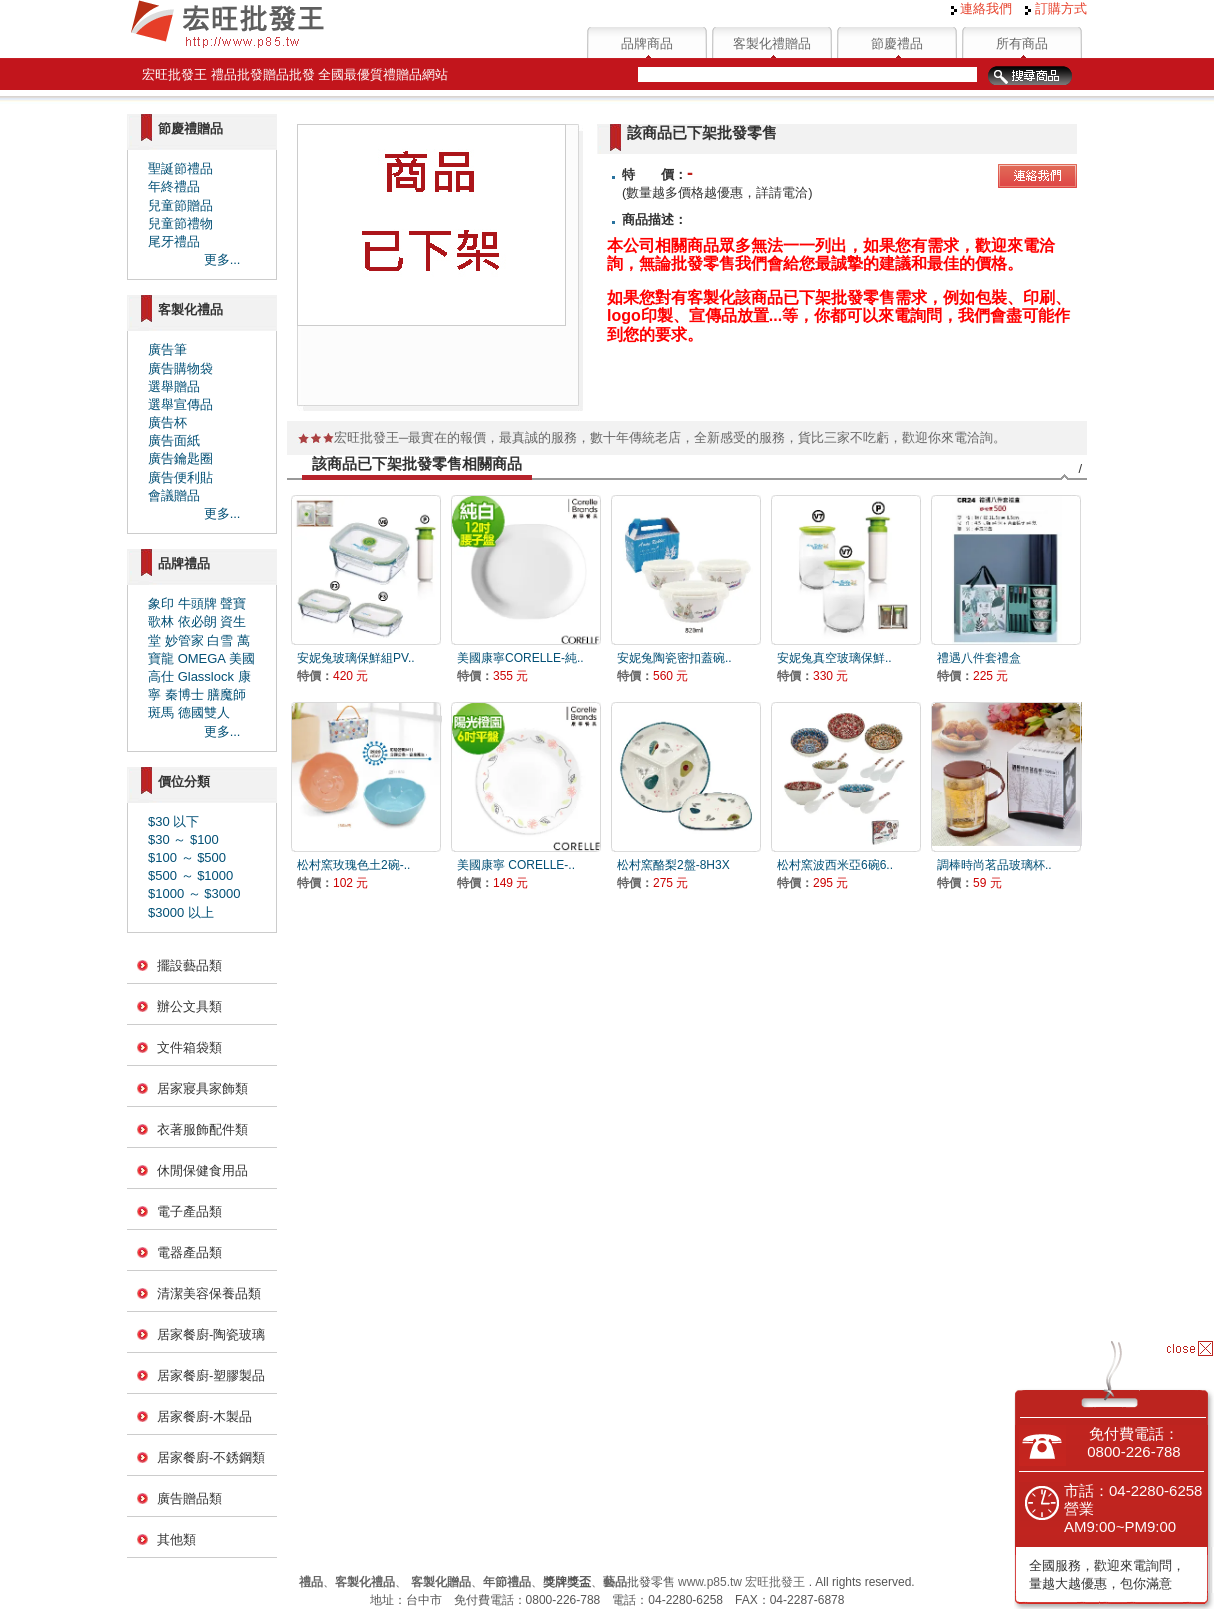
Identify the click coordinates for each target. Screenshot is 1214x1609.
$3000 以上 (181, 912)
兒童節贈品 (180, 205)
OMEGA (202, 658)
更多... (222, 259)
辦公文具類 (189, 1006)
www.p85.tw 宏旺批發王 (741, 1582)
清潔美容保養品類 (209, 1293)
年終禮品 (174, 186)
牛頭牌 (197, 603)
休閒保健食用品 (202, 1170)
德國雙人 (204, 712)
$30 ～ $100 (183, 839)
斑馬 (161, 712)
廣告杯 (167, 422)
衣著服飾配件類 (202, 1129)
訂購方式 (1056, 8)
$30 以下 (173, 821)
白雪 (220, 640)
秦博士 (184, 694)
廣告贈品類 (189, 1498)
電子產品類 (189, 1211)
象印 (161, 603)
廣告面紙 (174, 440)
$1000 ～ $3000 (194, 893)
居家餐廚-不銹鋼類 (211, 1457)
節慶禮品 (897, 43)
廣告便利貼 (180, 477)
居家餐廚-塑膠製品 (211, 1375)
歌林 (161, 621)
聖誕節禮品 (180, 168)
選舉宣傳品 (180, 404)
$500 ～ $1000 (190, 875)
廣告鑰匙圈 (180, 458)
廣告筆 (167, 349)
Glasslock (206, 676)
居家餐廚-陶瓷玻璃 (211, 1334)
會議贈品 (174, 495)
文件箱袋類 (189, 1047)
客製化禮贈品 (772, 43)
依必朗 (197, 621)
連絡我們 (982, 8)
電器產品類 (189, 1252)
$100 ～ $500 (187, 857)
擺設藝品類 (189, 965)
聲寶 (233, 603)
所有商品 (1022, 43)
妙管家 (184, 640)
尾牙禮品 (174, 241)
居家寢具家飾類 (202, 1088)
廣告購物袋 (180, 368)
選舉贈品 (174, 386)
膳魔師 (226, 694)
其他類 (176, 1539)
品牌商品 (647, 43)
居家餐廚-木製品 (204, 1416)
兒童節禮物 (180, 223)
